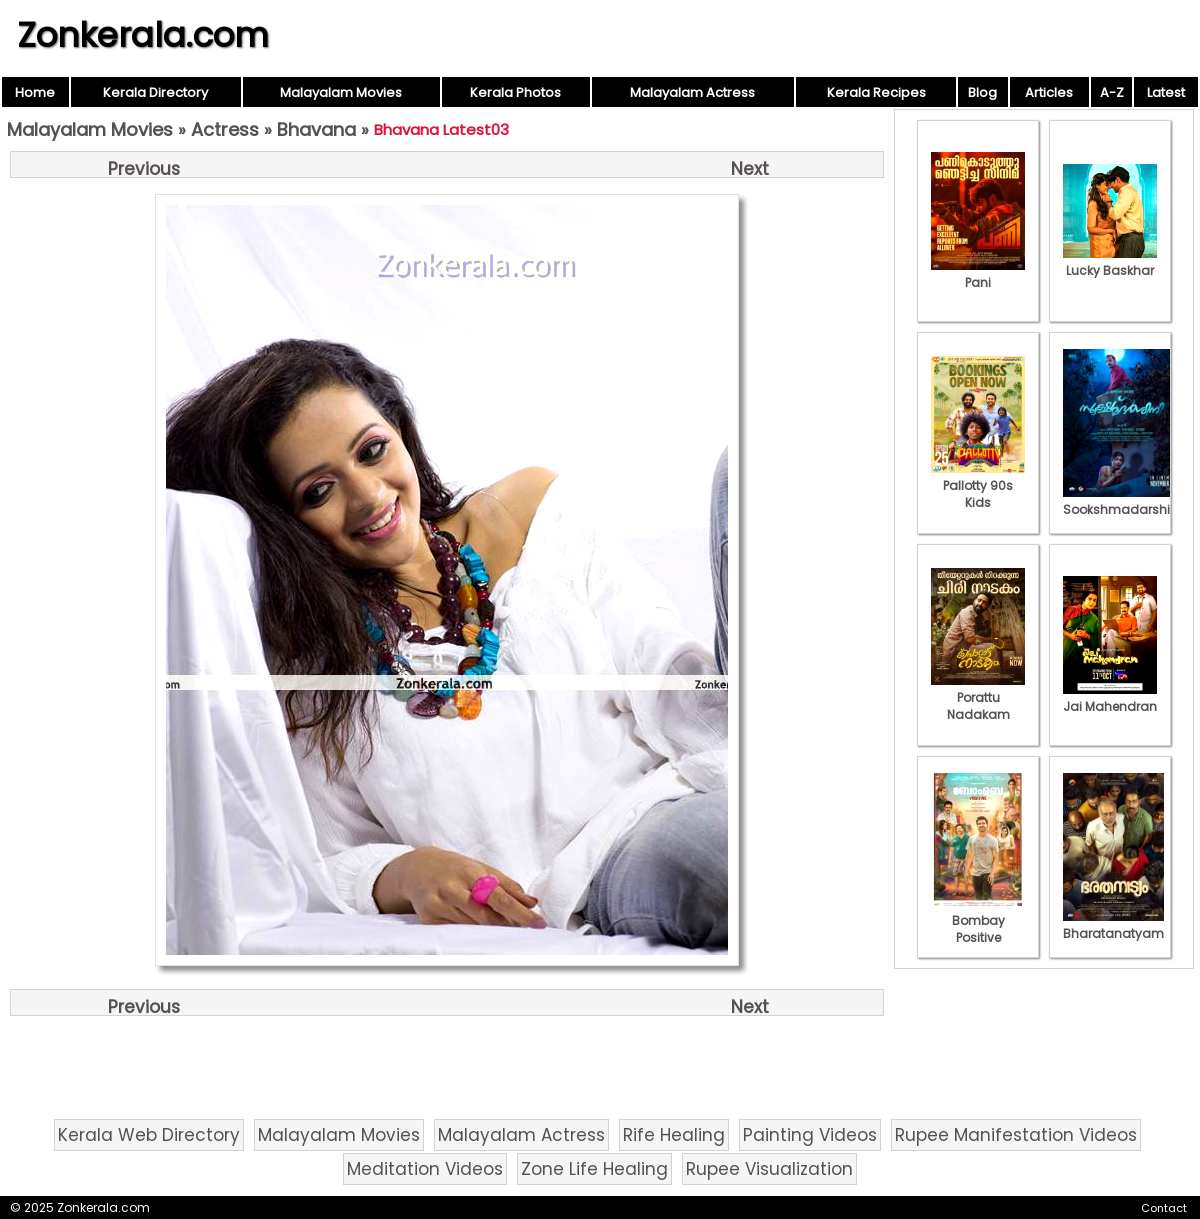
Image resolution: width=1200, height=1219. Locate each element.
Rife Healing (674, 1135)
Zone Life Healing (594, 1169)
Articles (1049, 92)
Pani (978, 274)
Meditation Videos (425, 1169)
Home (35, 92)
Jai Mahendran (1110, 698)
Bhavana (316, 129)
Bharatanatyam (1113, 925)
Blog (982, 92)
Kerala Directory (155, 92)
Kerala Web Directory (149, 1135)
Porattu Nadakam (978, 697)
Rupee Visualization (769, 1169)
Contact (1164, 1208)
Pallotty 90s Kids (978, 485)
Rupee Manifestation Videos (1016, 1135)
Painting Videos (810, 1135)
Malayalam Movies (341, 92)
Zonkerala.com (143, 35)
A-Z (1112, 92)
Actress (225, 129)
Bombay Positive (978, 920)
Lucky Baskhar (1110, 262)
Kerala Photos (515, 92)
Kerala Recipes (876, 92)
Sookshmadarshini (1122, 501)
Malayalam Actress (692, 92)
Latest (1166, 92)
